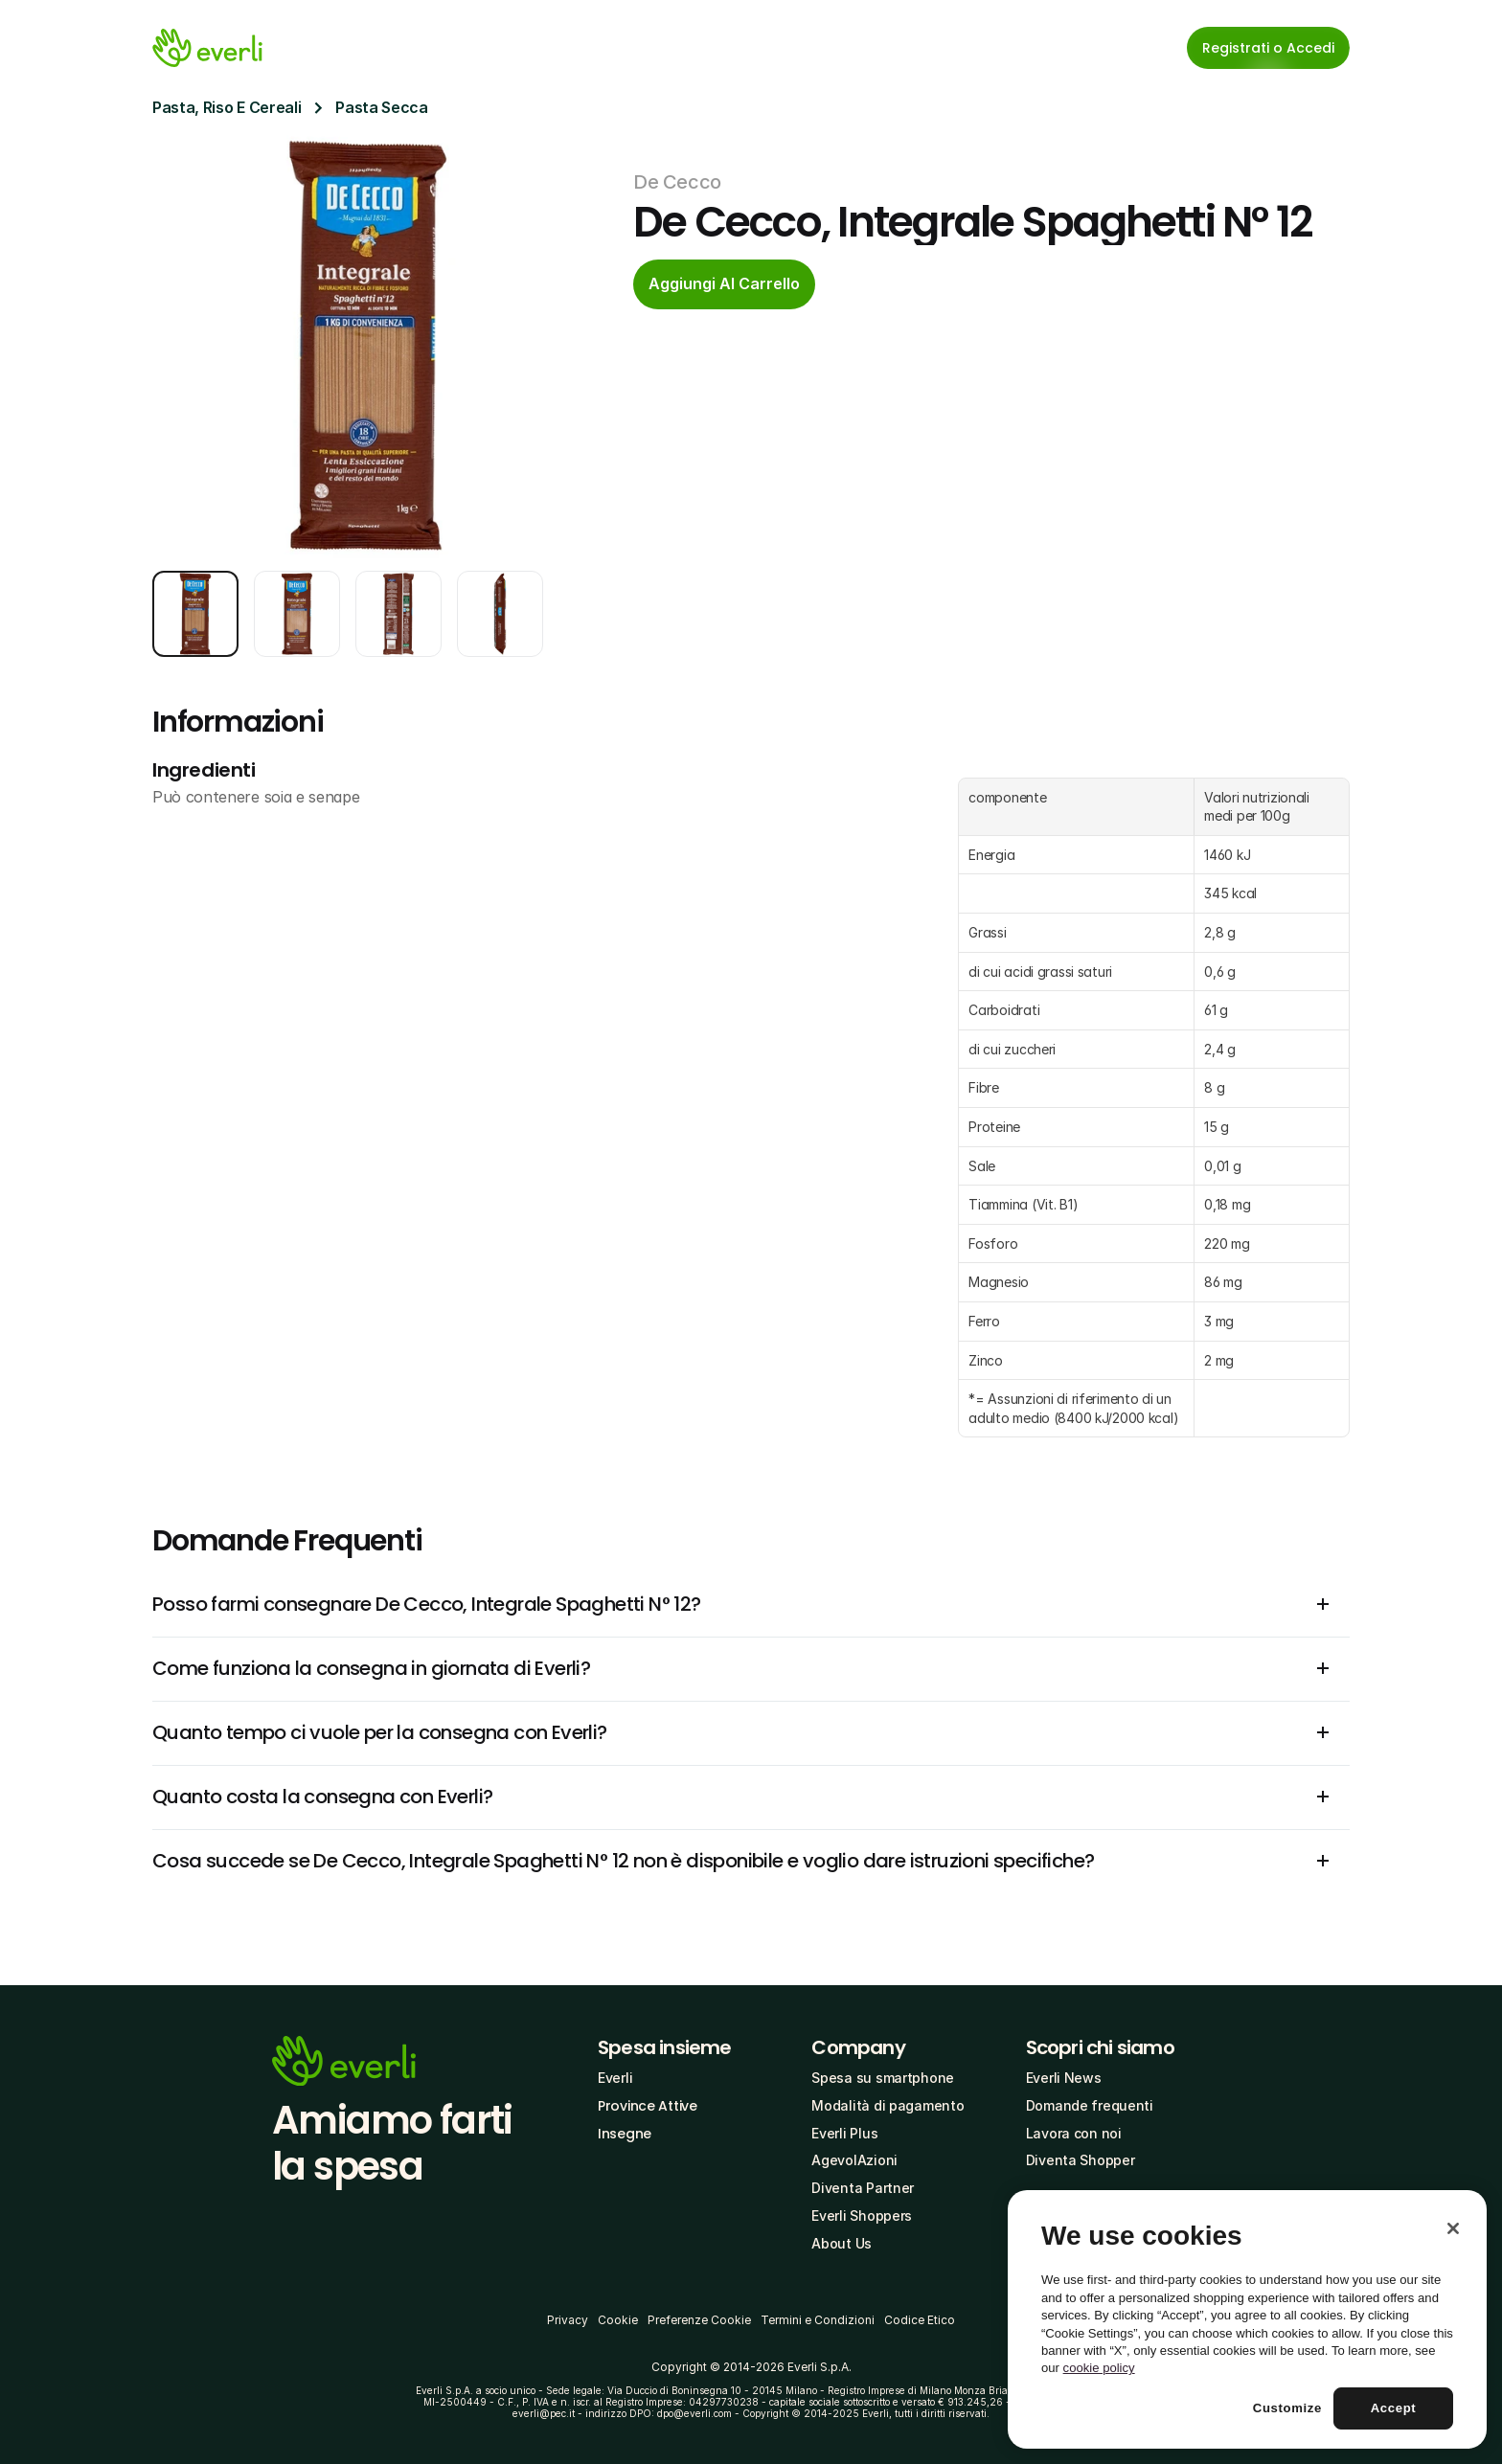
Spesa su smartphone (882, 2077)
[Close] (1453, 2228)
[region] (1247, 2319)
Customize (1287, 2408)
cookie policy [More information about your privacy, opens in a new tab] (1099, 2368)
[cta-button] (724, 284)
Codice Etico (919, 2320)
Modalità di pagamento (887, 2105)
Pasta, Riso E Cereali (226, 107)
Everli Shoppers (861, 2215)
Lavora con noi (1074, 2133)
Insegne (624, 2133)
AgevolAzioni (854, 2160)
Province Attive (647, 2105)
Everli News (1064, 2077)
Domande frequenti (1089, 2105)
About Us (841, 2243)
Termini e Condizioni (818, 2320)
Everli (615, 2077)
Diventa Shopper (1080, 2160)
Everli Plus (844, 2133)
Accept (1394, 2408)
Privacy (567, 2320)
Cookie (618, 2320)
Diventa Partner (862, 2188)
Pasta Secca (381, 107)
